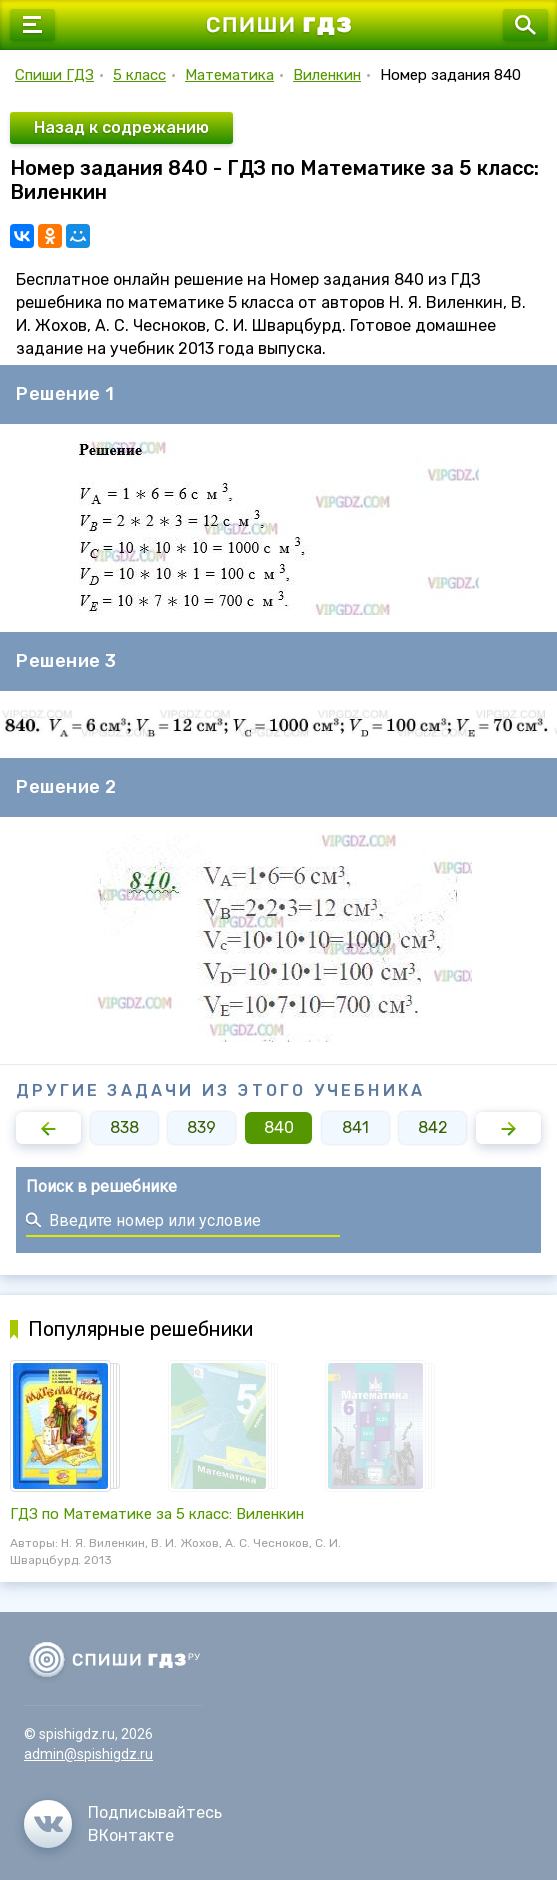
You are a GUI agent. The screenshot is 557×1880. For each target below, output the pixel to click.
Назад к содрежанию (121, 127)
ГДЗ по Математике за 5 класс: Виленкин (157, 1514)
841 (355, 1127)
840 (279, 1127)
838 (124, 1127)
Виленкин (327, 75)
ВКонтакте (131, 1835)
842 (433, 1127)
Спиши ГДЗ (54, 75)
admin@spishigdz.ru (88, 1754)
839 (201, 1127)
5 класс (139, 75)
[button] (48, 1128)
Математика (229, 75)
